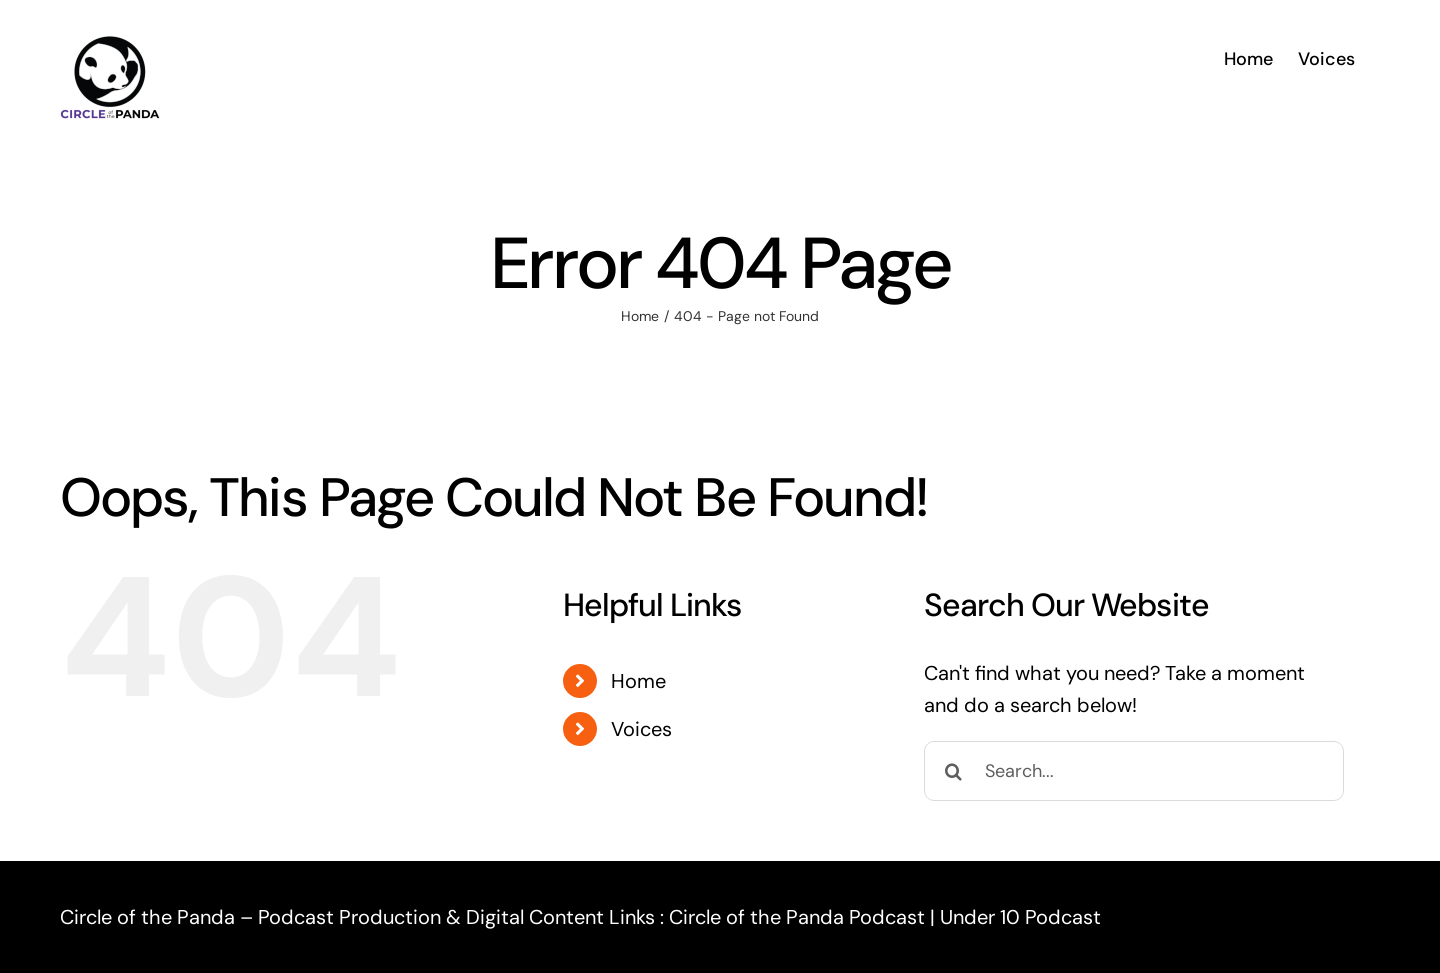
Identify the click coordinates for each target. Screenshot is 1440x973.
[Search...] (1134, 771)
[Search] (954, 771)
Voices (641, 729)
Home (638, 681)
